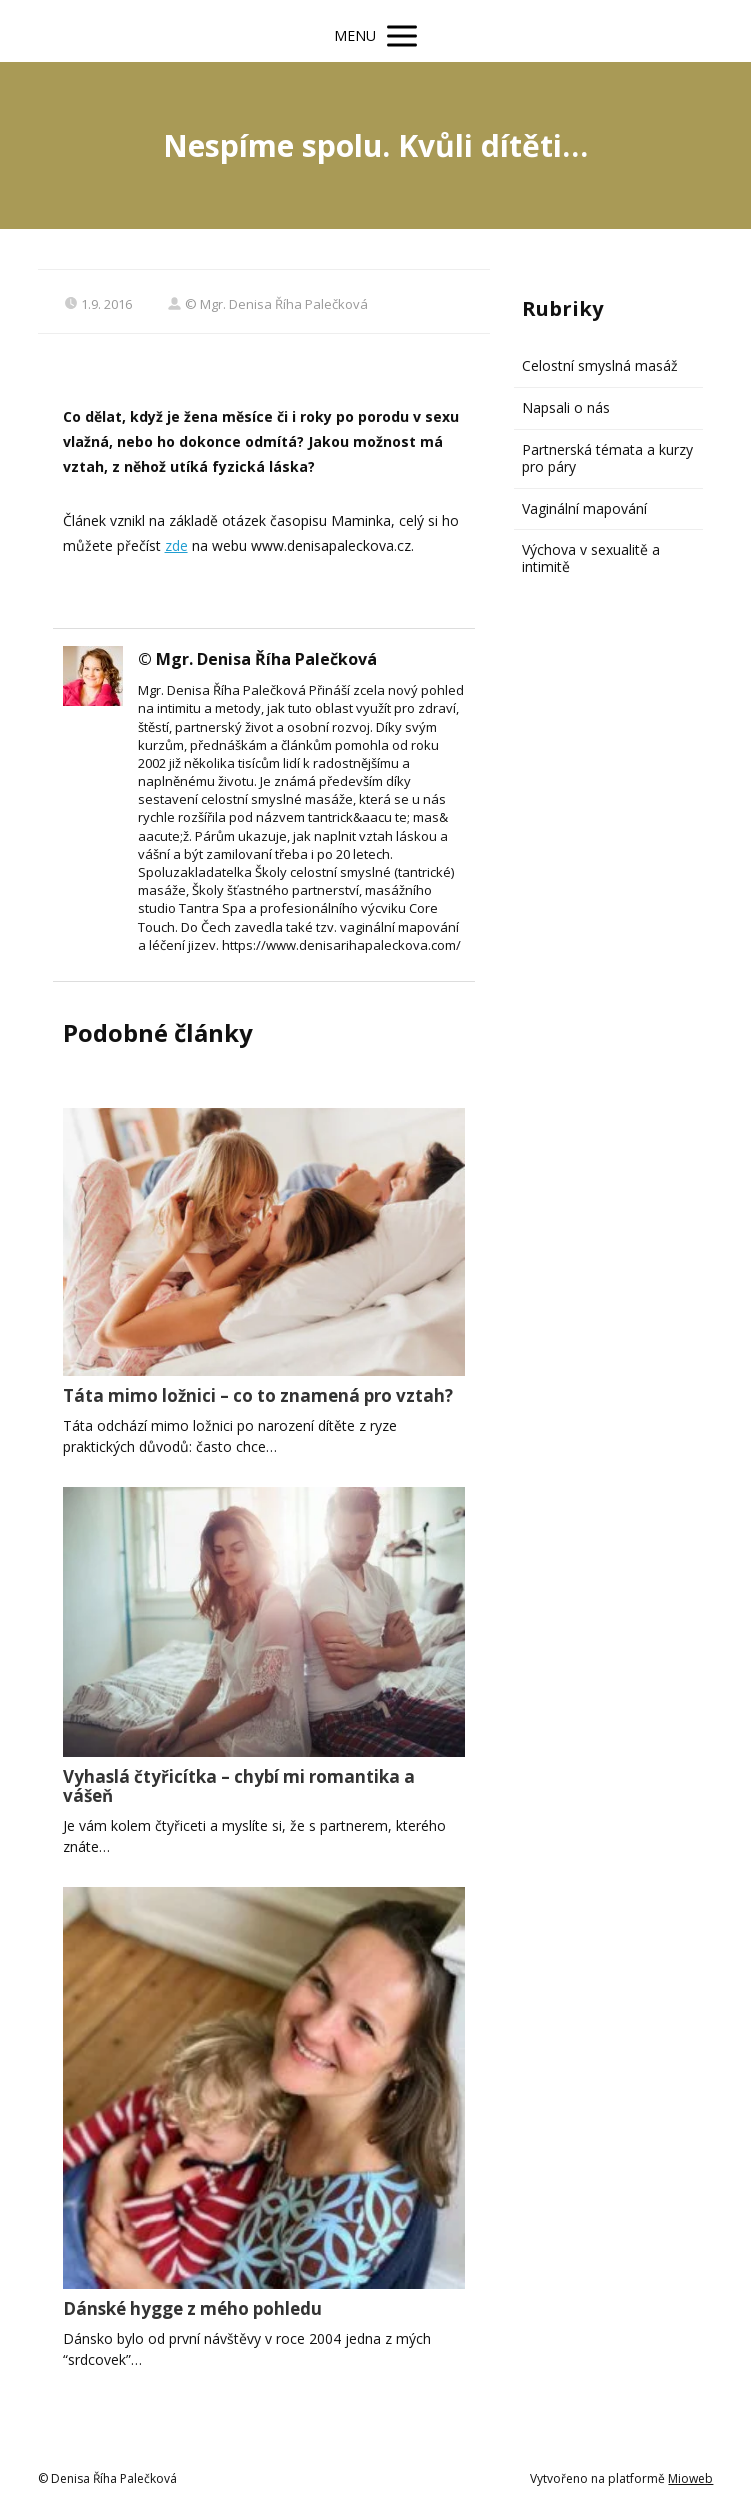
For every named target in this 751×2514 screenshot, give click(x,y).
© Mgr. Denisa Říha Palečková (267, 304)
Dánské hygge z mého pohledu (192, 2308)
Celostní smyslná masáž (600, 365)
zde (176, 545)
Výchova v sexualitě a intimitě (591, 558)
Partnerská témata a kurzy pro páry (607, 458)
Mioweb (690, 2478)
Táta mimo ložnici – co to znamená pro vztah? (258, 1395)
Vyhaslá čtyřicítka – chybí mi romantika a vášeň (239, 1786)
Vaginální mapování (584, 508)
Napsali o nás (566, 407)
